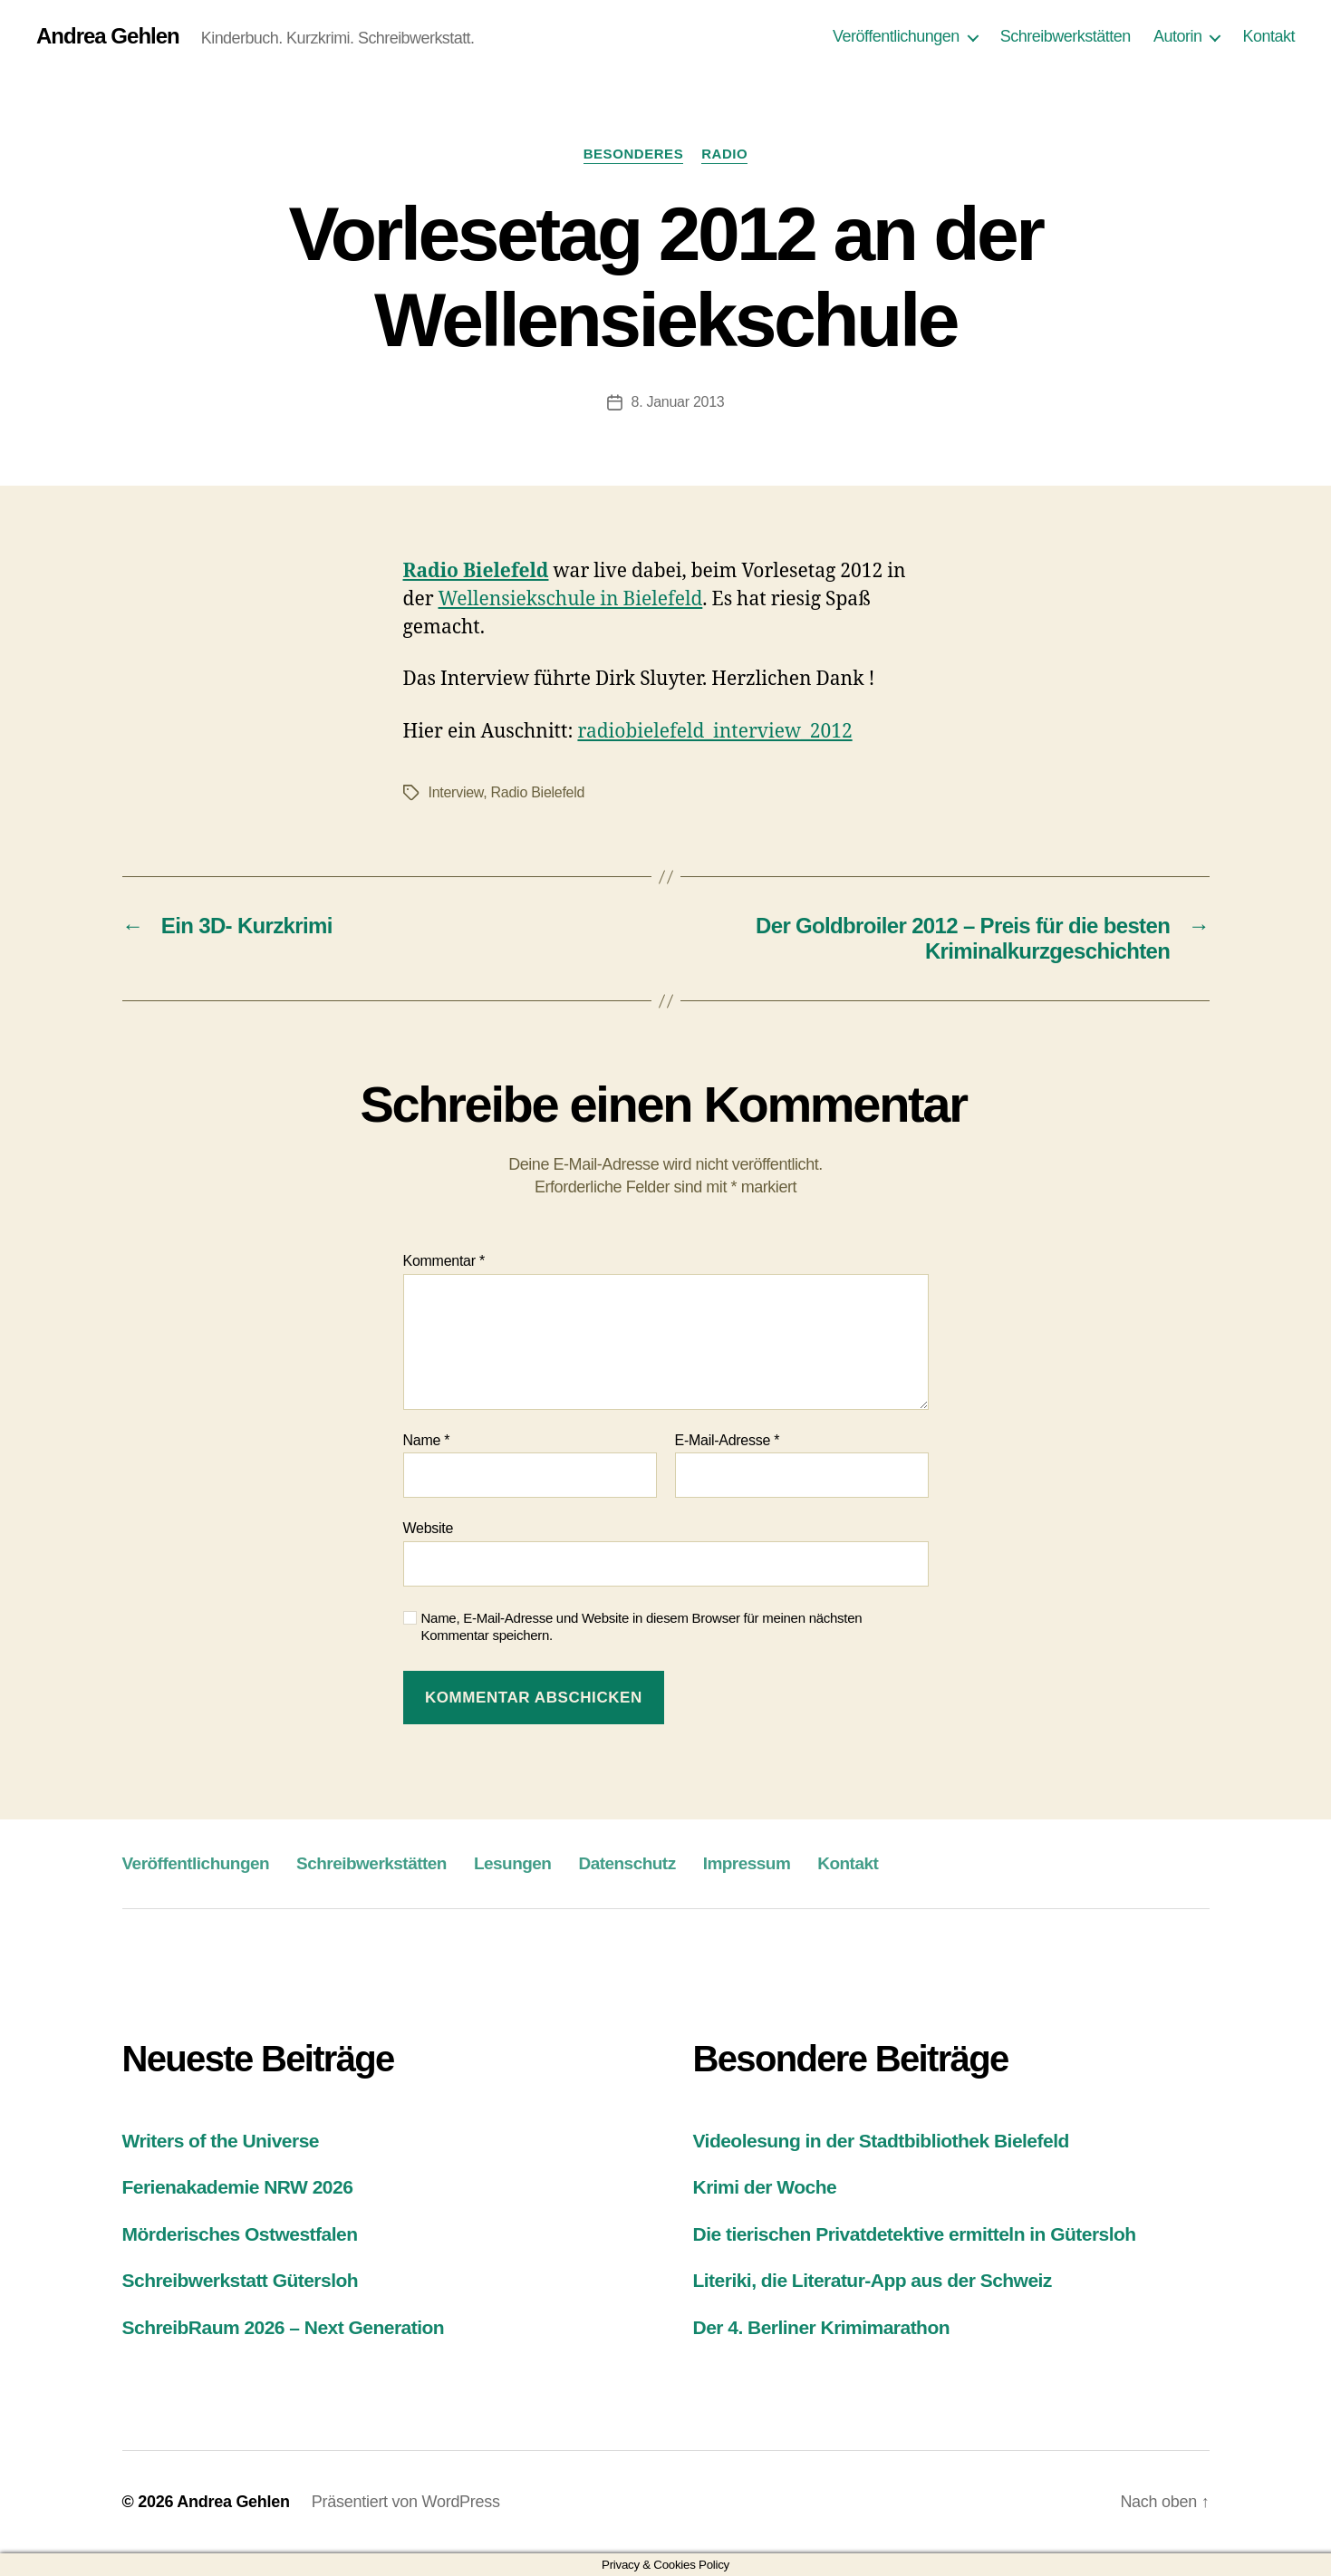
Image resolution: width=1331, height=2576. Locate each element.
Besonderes (634, 153)
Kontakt (1268, 36)
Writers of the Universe (220, 2140)
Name (426, 1440)
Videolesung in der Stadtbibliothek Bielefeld (881, 2140)
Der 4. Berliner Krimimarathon (821, 2327)
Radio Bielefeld (538, 792)
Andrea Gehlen (107, 36)
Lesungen (513, 1863)
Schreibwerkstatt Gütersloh (240, 2280)
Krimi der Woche (765, 2186)
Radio (724, 153)
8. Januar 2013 (678, 402)
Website (428, 1528)
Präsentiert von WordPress (406, 2502)
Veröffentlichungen (896, 36)
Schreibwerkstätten (1065, 36)
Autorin (1177, 36)
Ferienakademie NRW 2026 (237, 2186)
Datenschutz (626, 1863)
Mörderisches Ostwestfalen (240, 2234)
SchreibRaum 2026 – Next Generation (283, 2327)
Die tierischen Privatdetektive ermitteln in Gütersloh (914, 2234)
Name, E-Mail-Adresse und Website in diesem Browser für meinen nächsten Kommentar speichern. (642, 1626)
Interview (456, 792)
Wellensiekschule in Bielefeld (571, 599)
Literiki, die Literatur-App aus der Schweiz (872, 2280)
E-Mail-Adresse (727, 1440)
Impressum (747, 1863)
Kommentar (444, 1261)
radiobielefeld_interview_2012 (714, 731)
